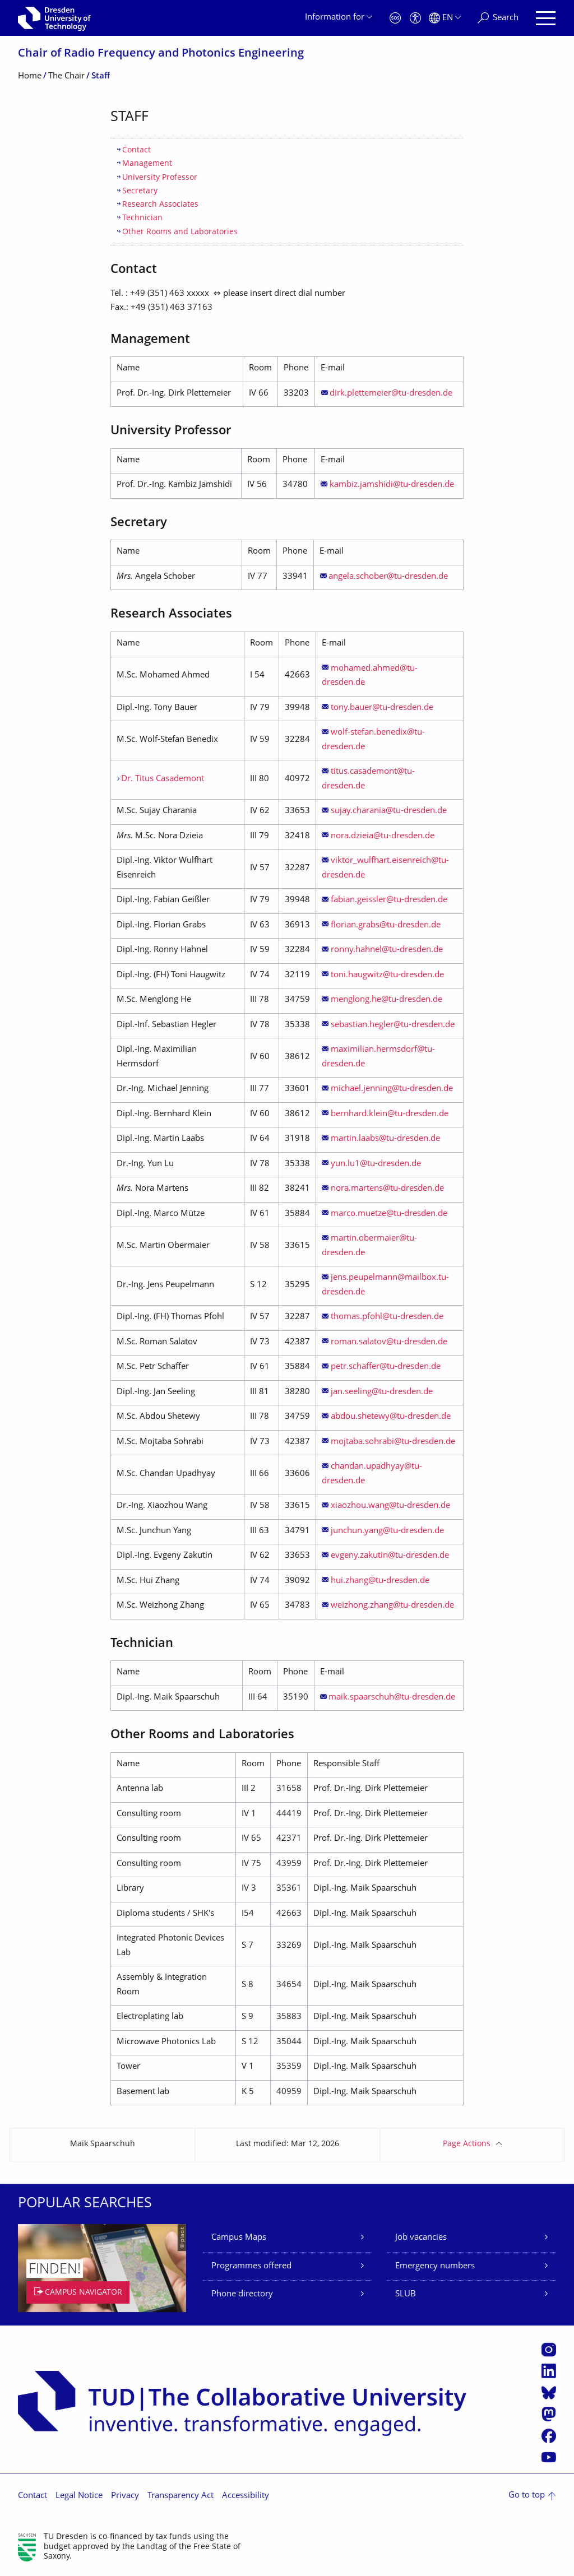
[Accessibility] (415, 18)
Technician (142, 218)
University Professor (159, 178)
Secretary (140, 191)
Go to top (526, 2495)
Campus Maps (238, 2238)
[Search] (498, 18)
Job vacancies (421, 2238)
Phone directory (242, 2294)
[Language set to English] (445, 18)
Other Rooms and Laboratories (180, 232)
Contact (136, 150)
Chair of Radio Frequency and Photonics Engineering (161, 54)
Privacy (125, 2496)
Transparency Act (180, 2496)
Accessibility (245, 2496)
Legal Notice (79, 2496)
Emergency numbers (435, 2266)
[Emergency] (395, 18)
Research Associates (160, 204)
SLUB (405, 2294)
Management (147, 164)
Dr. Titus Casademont (162, 779)
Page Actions (466, 2144)
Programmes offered (251, 2266)
